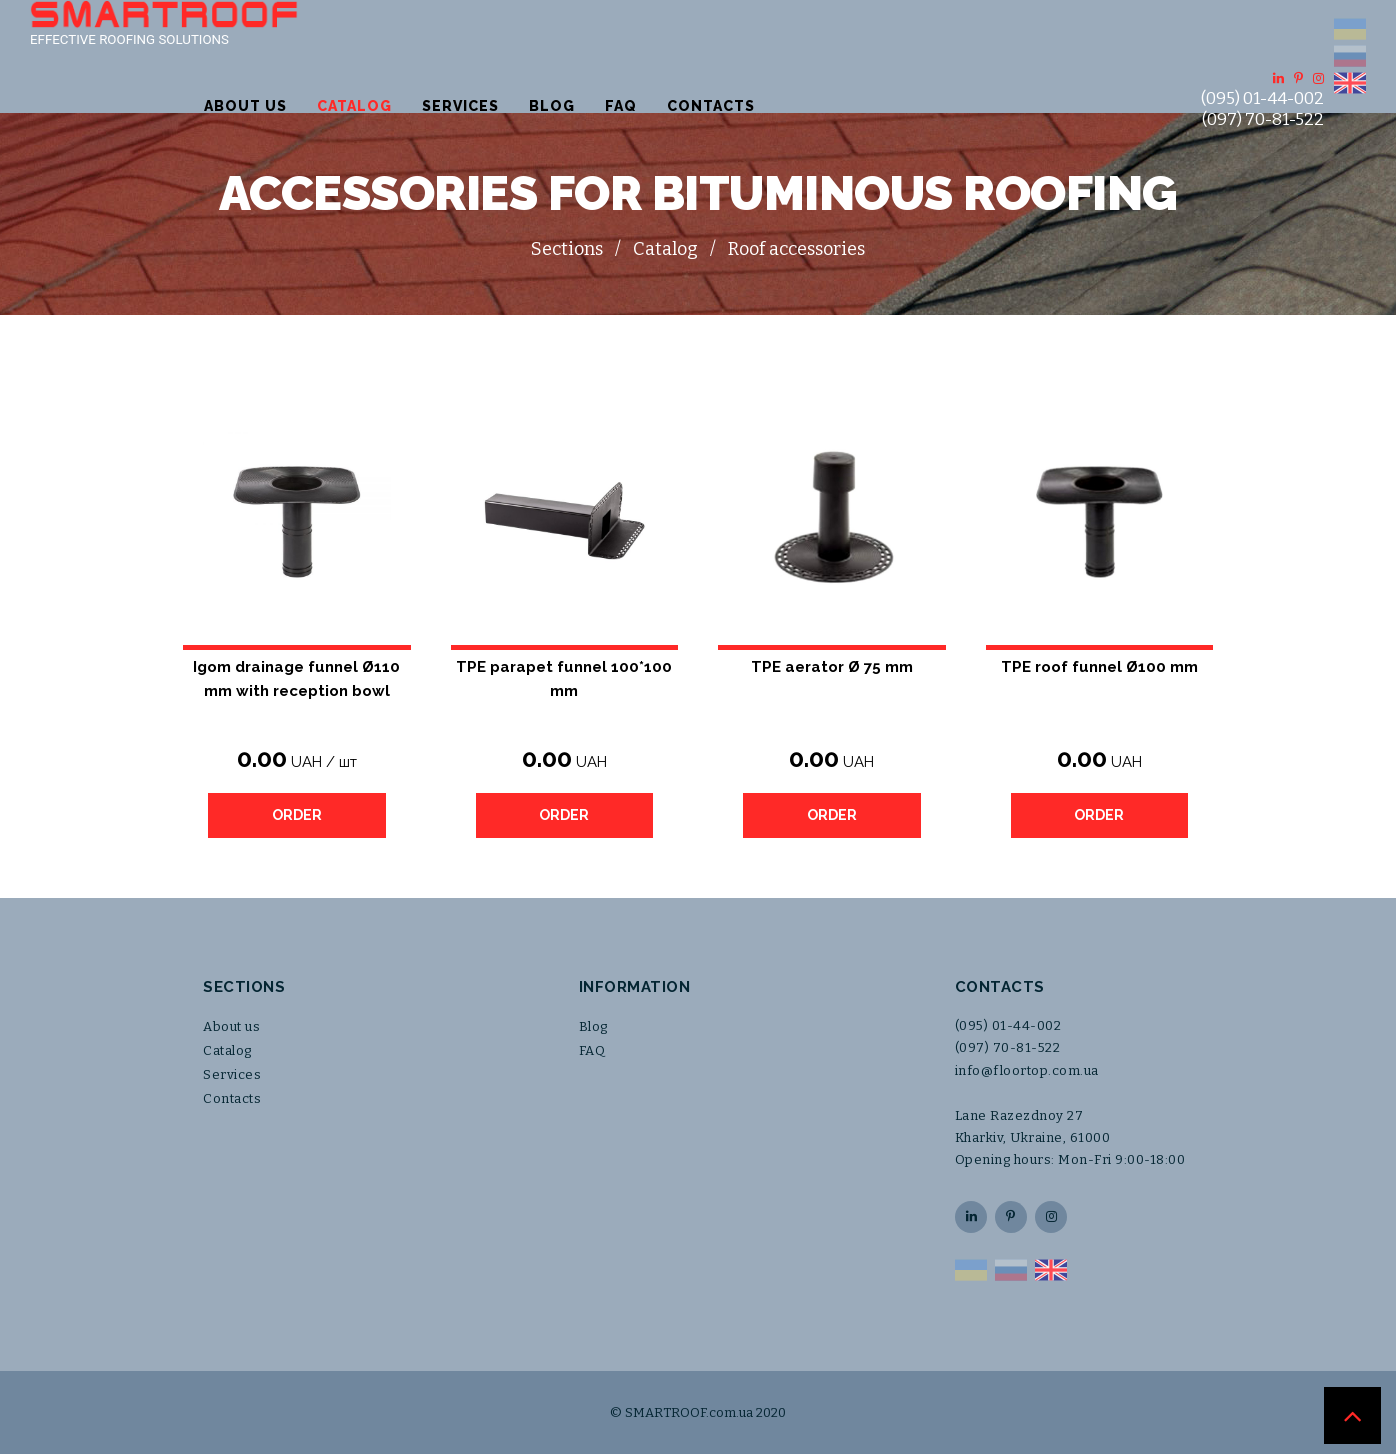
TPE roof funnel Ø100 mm (1099, 667)
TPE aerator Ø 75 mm (832, 667)
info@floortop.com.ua (1027, 1070)
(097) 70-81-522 (1263, 69)
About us (500, 56)
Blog (807, 56)
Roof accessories (796, 249)
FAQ (876, 56)
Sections (567, 249)
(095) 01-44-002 (1262, 48)
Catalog (609, 56)
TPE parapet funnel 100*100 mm (564, 679)
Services (715, 56)
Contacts (966, 56)
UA (1350, 29)
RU (1350, 56)
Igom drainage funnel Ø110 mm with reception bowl (296, 679)
